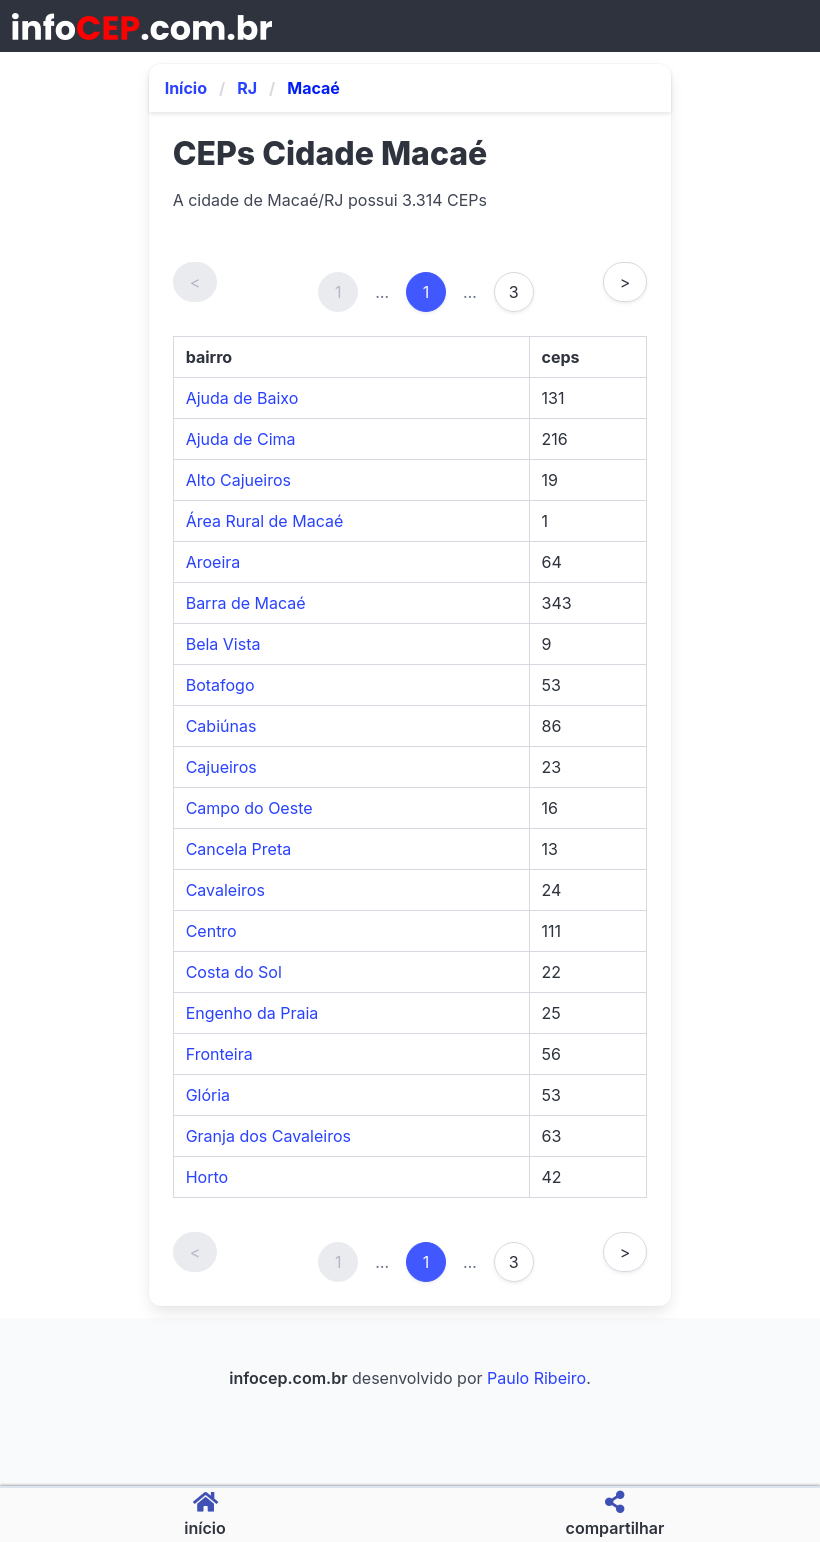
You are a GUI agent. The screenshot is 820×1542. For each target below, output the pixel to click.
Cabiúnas (221, 726)
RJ (247, 88)
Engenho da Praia (252, 1013)
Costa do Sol (234, 972)
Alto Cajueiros (238, 480)
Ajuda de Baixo (242, 398)
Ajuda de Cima (241, 439)
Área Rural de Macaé (265, 521)
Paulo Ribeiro (536, 1378)
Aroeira (213, 562)
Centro (211, 931)
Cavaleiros (225, 890)
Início (186, 88)
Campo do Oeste (249, 808)
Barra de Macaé (246, 603)
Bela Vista (223, 644)
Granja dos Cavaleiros (268, 1136)
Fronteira (219, 1054)
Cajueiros (221, 767)
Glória (208, 1095)
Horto (207, 1177)
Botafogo (220, 685)
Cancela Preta (239, 849)
